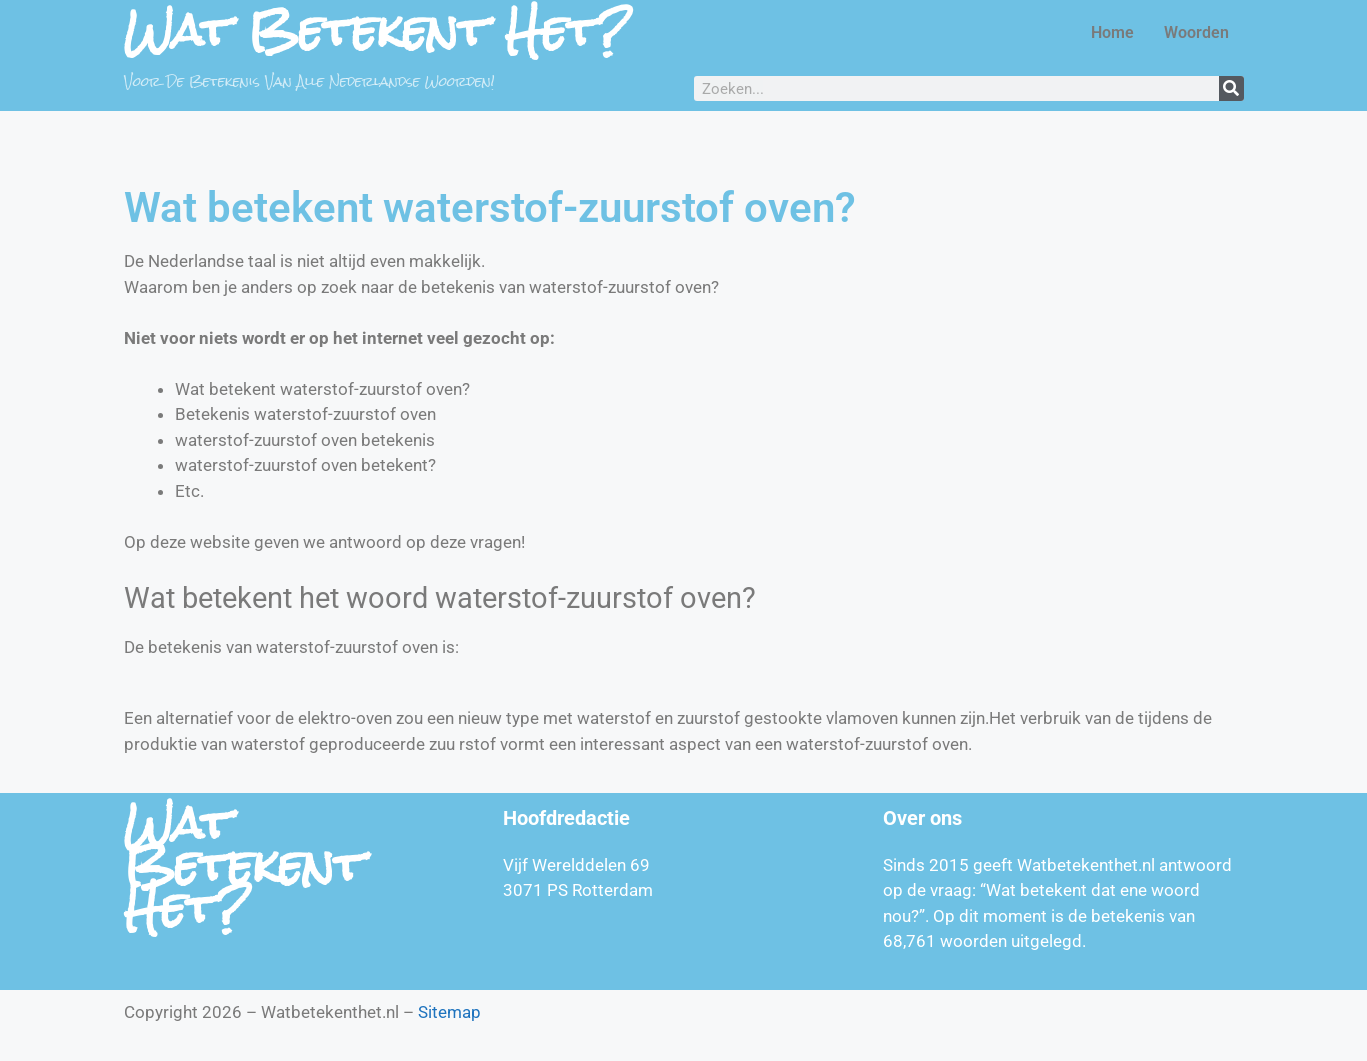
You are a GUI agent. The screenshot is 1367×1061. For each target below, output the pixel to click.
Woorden (1196, 32)
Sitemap (449, 1012)
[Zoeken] (1231, 88)
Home (1112, 32)
